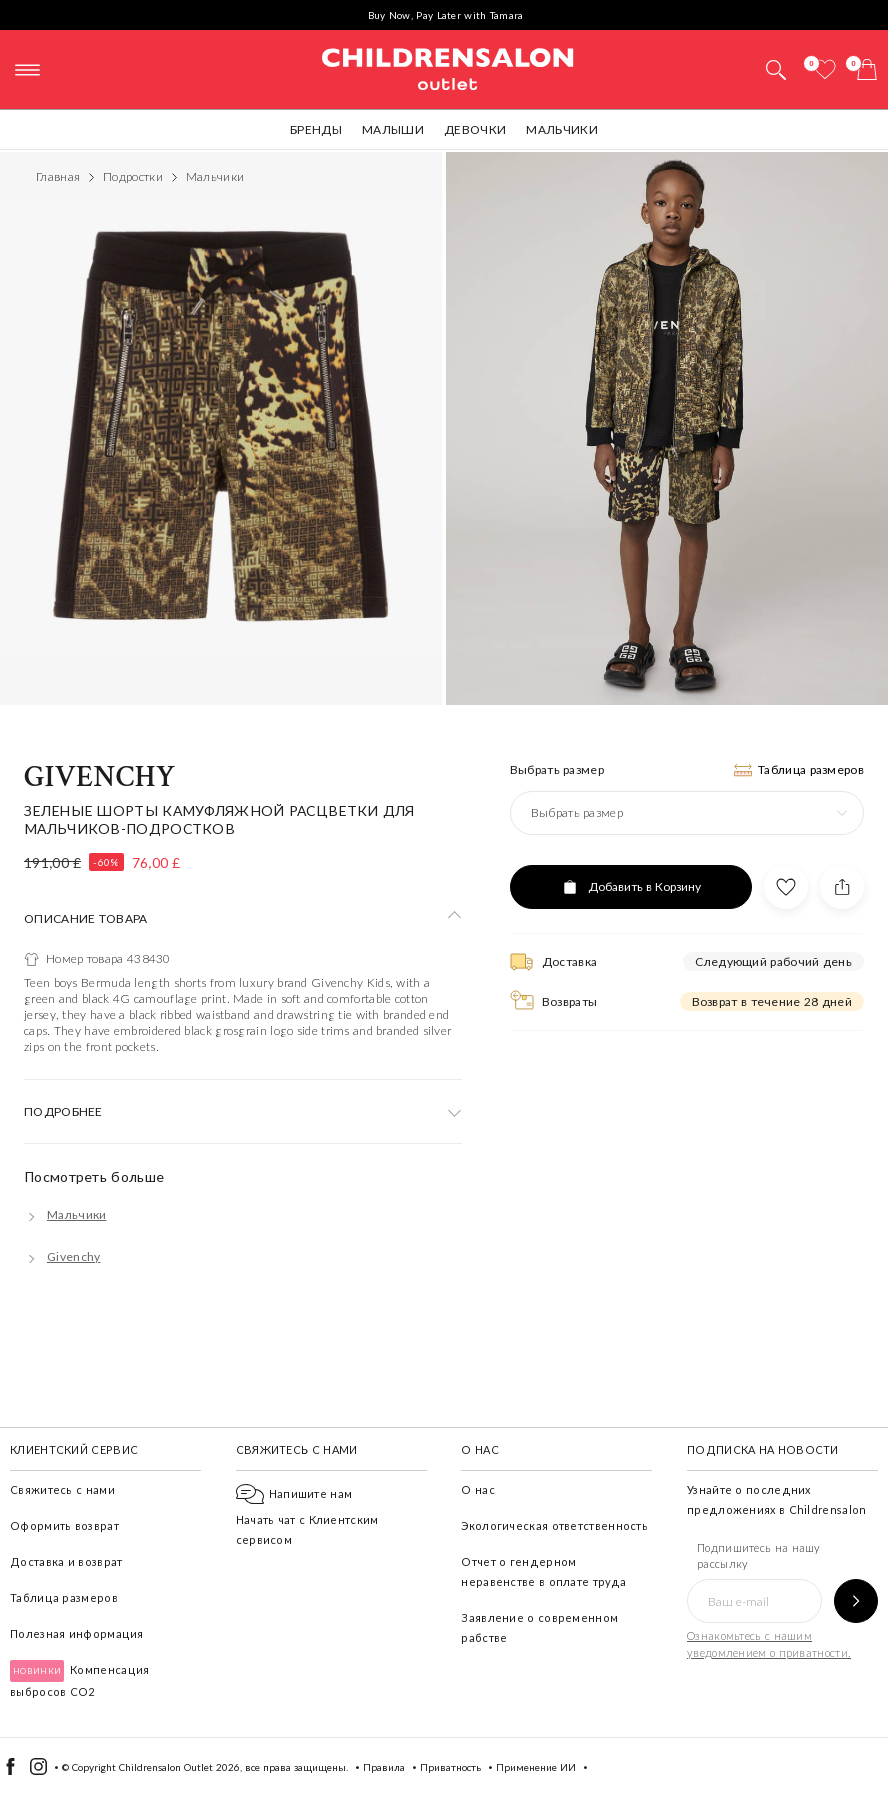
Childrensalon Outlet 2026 (179, 1767)
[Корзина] (867, 69)
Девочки (475, 129)
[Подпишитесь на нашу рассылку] (856, 1601)
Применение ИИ (536, 1767)
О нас (478, 1489)
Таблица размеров (64, 1597)
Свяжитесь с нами (62, 1489)
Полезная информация (77, 1633)
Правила (384, 1767)
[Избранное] (825, 69)
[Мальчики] (65, 1214)
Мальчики (561, 129)
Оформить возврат (64, 1525)
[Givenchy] (62, 1256)
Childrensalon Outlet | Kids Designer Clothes (448, 67)
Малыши (393, 129)
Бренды (316, 129)
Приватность (450, 1767)
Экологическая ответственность (554, 1525)
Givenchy (99, 777)
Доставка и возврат (66, 1561)
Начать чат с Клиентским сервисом (307, 1516)
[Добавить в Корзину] (631, 887)
